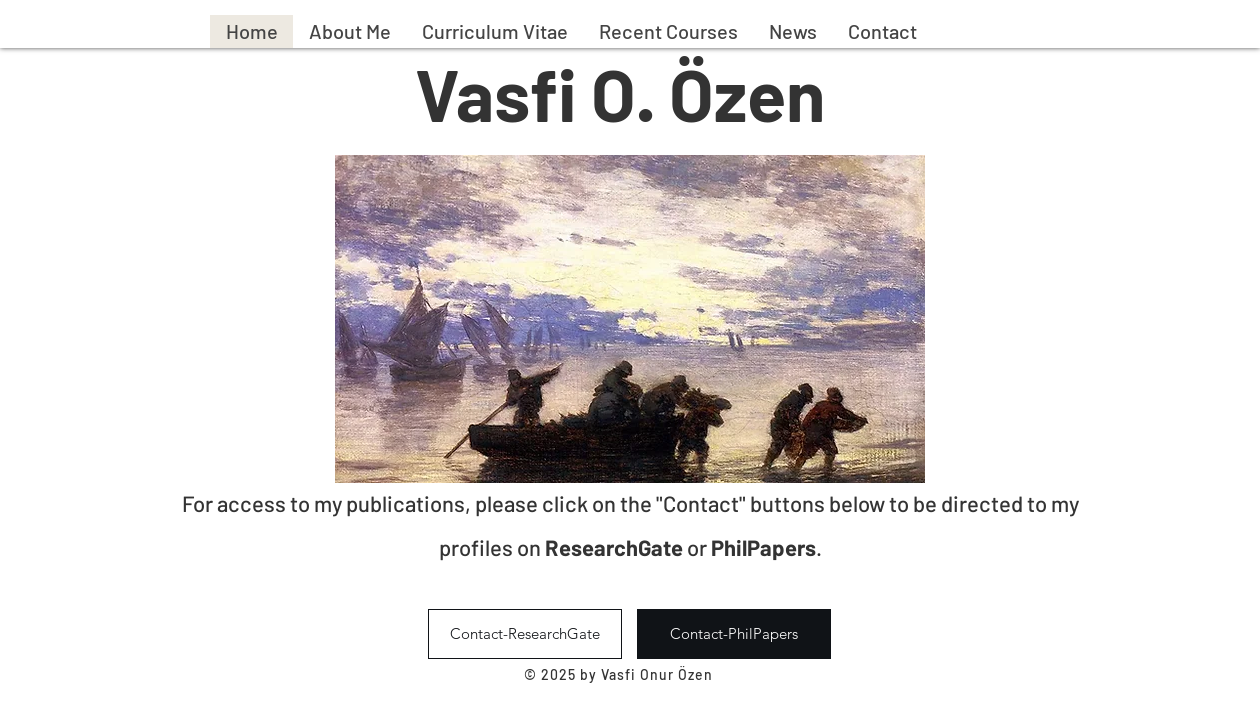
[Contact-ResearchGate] (525, 634)
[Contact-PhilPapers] (734, 634)
